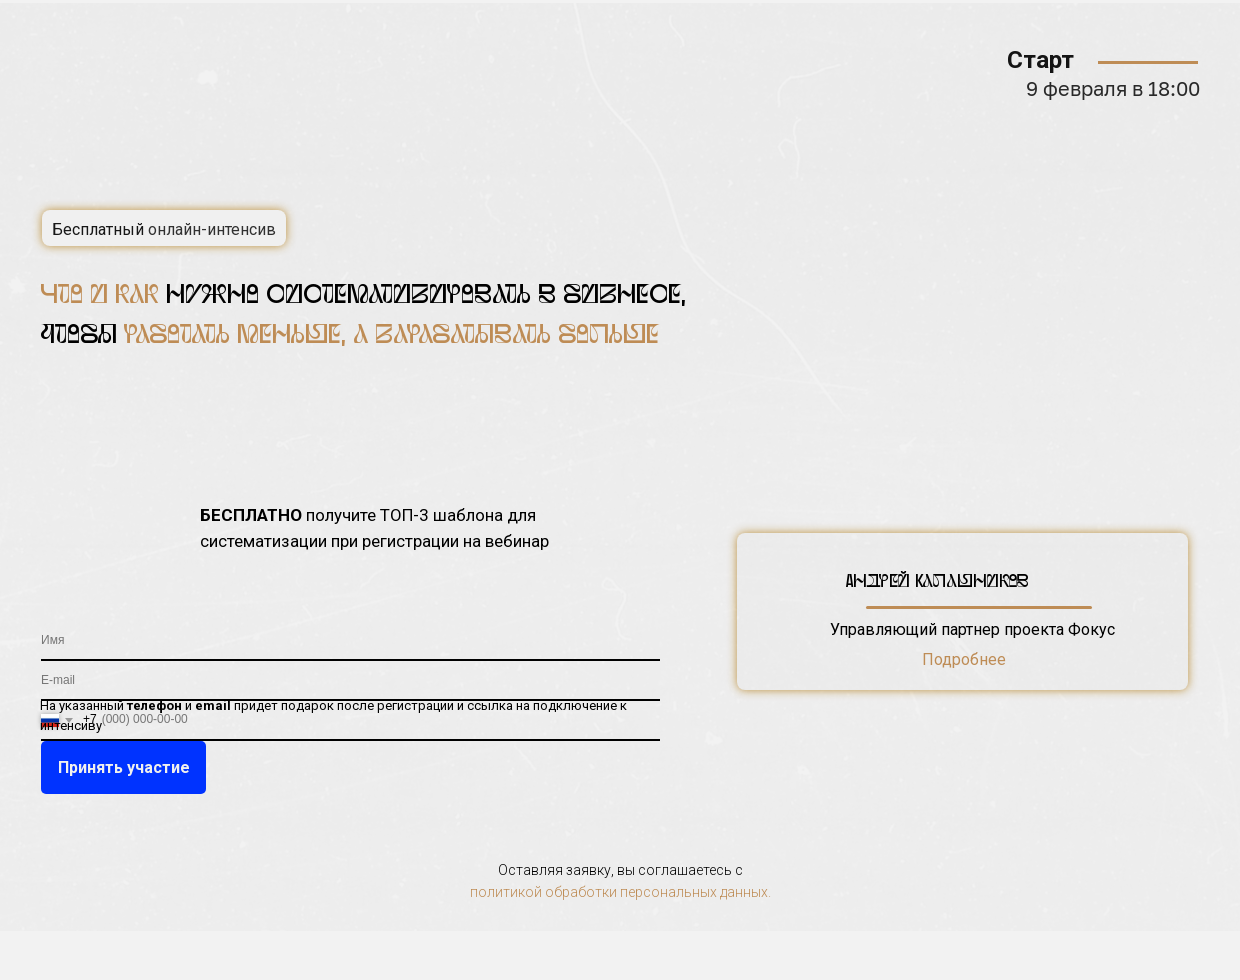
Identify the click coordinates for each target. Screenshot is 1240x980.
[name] (350, 641)
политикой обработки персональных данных (619, 892)
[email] (350, 681)
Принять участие (124, 767)
